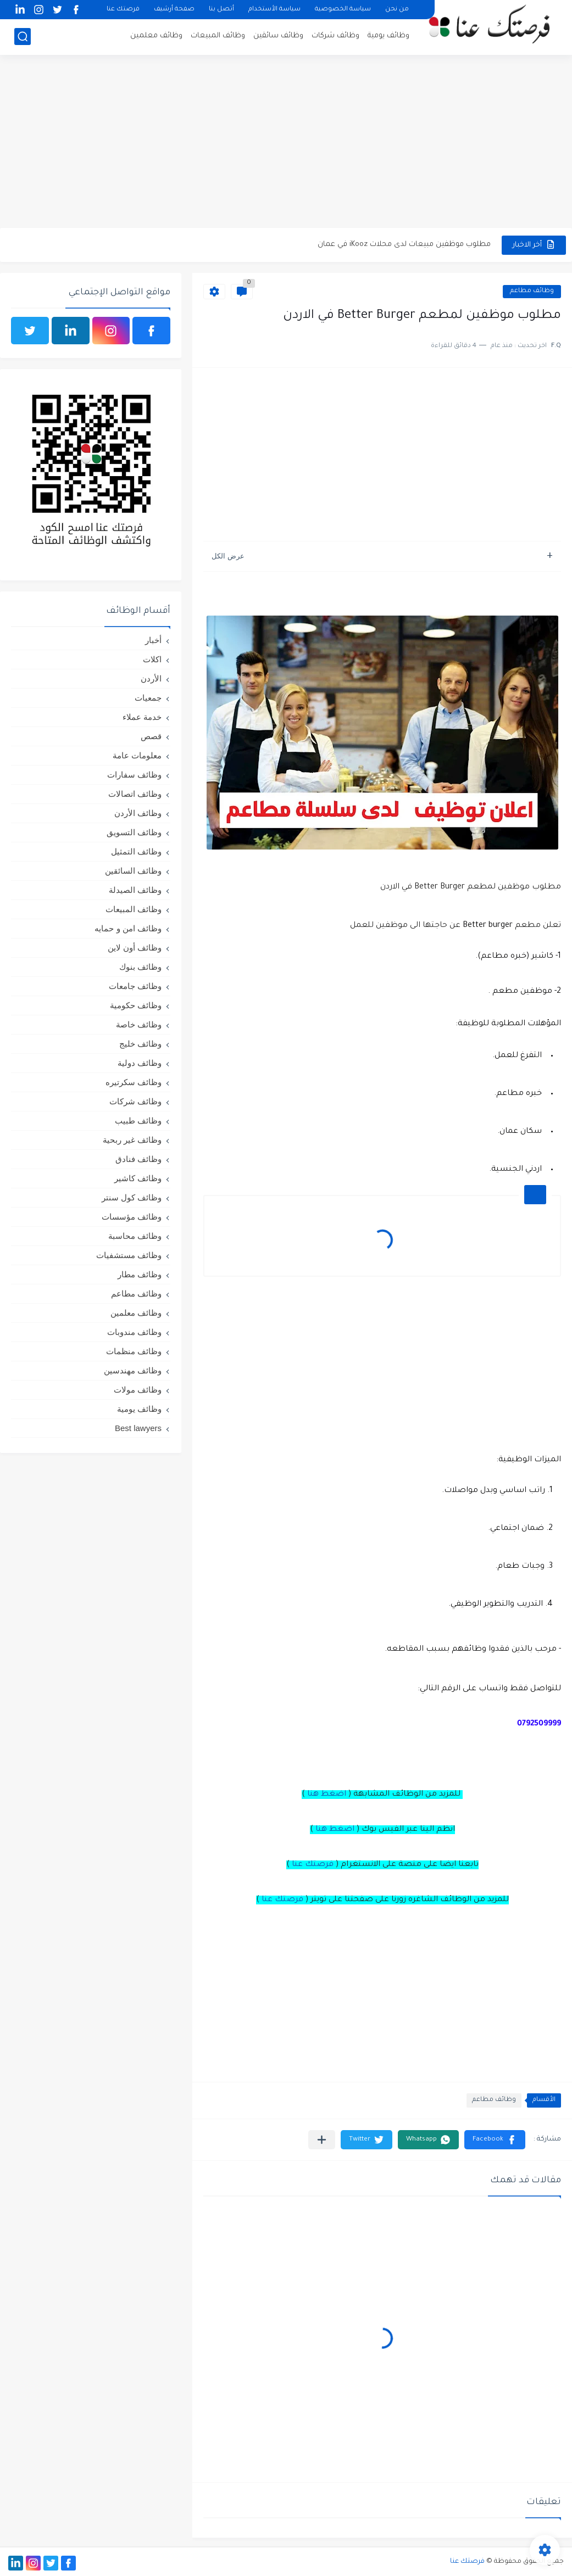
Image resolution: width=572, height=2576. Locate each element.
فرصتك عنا (123, 9)
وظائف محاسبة (135, 1235)
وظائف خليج (140, 1043)
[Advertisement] (286, 143)
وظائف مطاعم (532, 291)
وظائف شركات (335, 36)
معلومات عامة (137, 755)
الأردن (151, 678)
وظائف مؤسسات (132, 1216)
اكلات (152, 659)
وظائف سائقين (278, 36)
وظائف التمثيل (136, 851)
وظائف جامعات (135, 986)
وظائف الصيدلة (135, 890)
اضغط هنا (326, 1794)
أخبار (153, 640)
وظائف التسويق (134, 832)
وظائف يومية (388, 36)
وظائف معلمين (156, 36)
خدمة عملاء (142, 717)
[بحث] (22, 36)
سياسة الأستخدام (274, 9)
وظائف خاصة (139, 1024)
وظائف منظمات (134, 1351)
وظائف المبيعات (218, 36)
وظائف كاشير (138, 1178)
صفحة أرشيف (174, 9)
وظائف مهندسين (133, 1370)
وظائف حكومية (136, 1005)
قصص (151, 736)
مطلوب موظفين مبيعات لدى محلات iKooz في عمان (404, 245)
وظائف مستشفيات (129, 1255)
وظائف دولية (140, 1063)
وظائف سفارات (134, 774)
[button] (494, 2139)
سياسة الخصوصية (343, 9)
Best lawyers (138, 1428)
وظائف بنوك (140, 966)
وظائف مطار (140, 1274)
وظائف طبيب (138, 1120)
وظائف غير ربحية (132, 1139)
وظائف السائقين (133, 870)
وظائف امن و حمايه (128, 928)
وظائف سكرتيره (133, 1082)
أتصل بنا (221, 9)
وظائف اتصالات (135, 793)
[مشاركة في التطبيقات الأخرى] (321, 2139)
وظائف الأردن (138, 813)
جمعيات (148, 697)
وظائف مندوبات (134, 1332)
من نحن (397, 9)
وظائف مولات (138, 1389)
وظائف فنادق (138, 1159)
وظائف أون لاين (135, 947)
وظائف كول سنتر (132, 1197)
